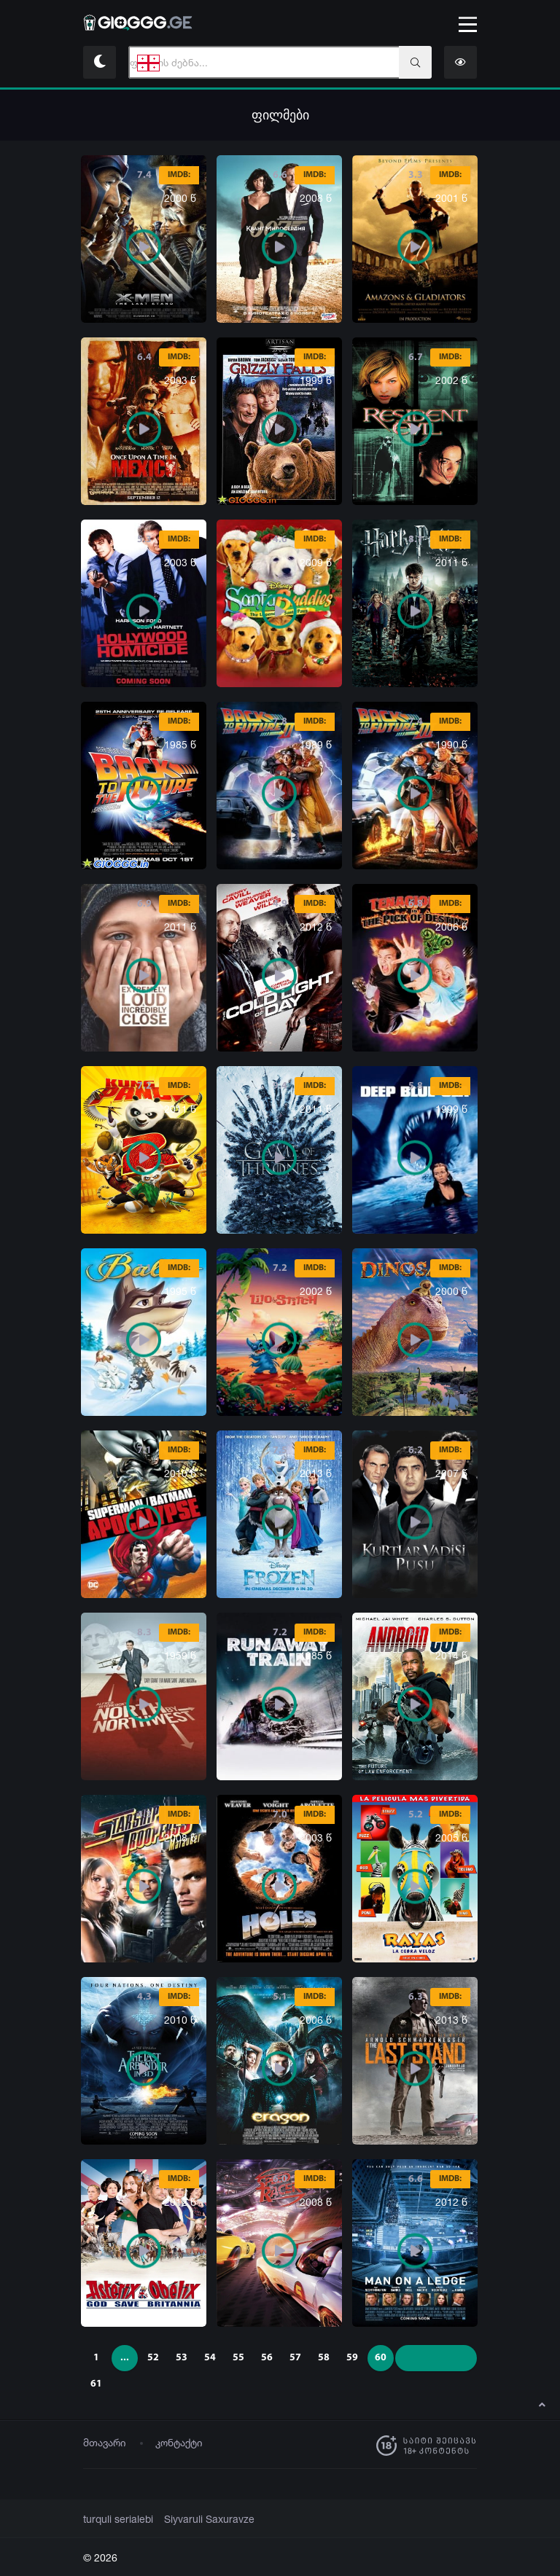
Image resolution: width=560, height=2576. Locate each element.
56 (267, 2357)
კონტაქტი (179, 2442)
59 (352, 2357)
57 (295, 2357)
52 (153, 2357)
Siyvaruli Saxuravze (200, 2519)
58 (324, 2357)
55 (238, 2357)
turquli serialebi (115, 2519)
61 (96, 2384)
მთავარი (104, 2442)
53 (181, 2357)
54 (210, 2357)
